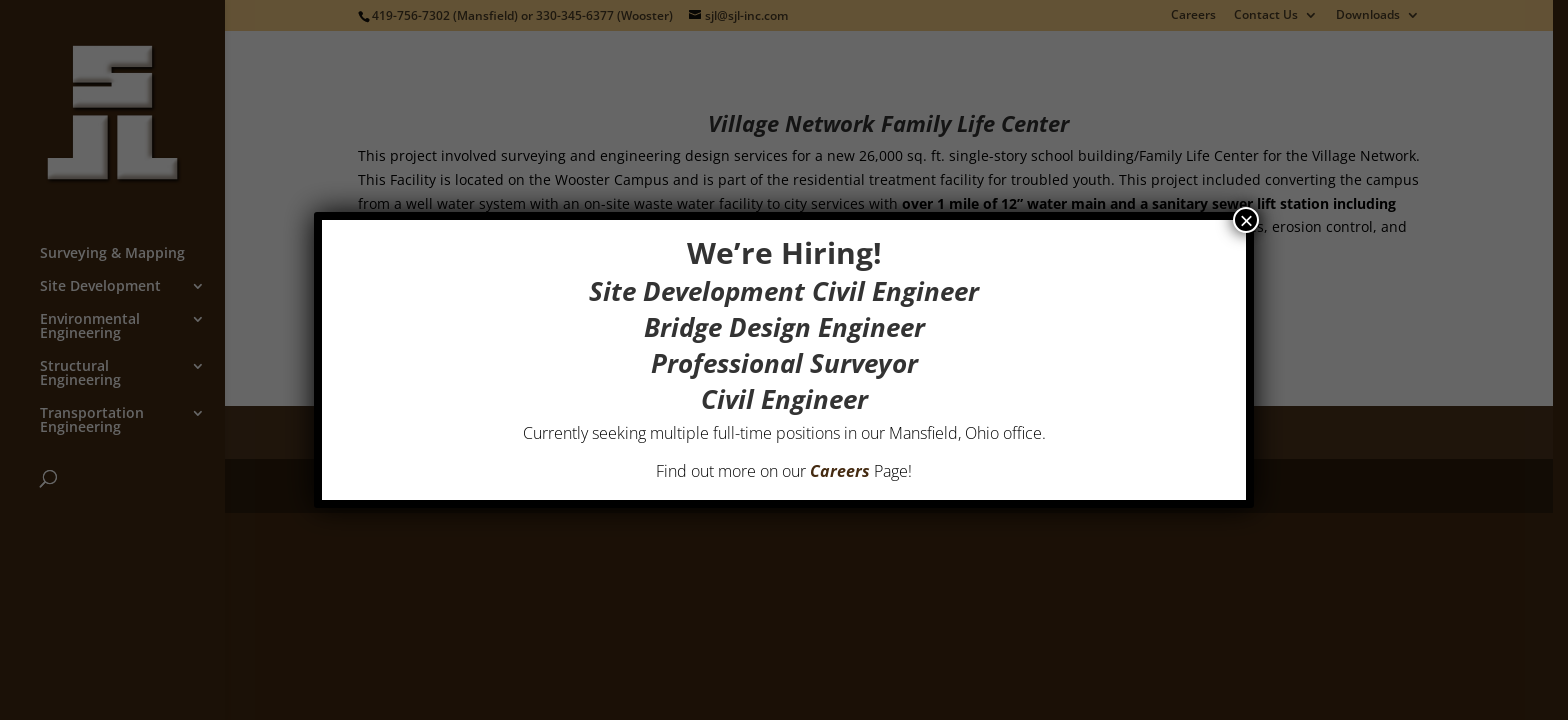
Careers (840, 471)
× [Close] (1246, 220)
